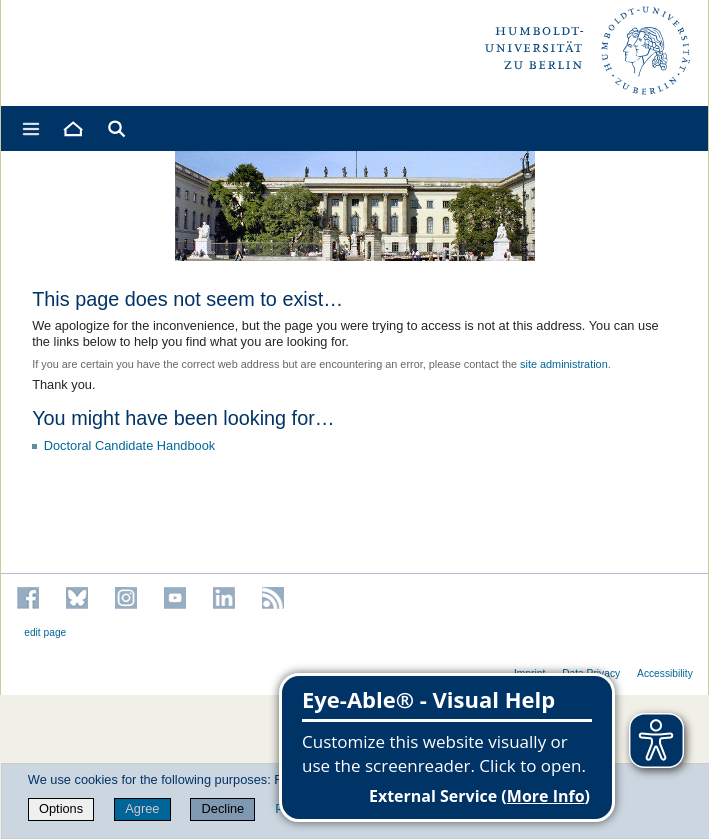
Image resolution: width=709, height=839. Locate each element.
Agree (142, 808)
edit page (45, 632)
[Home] (72, 128)
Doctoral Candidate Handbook (129, 445)
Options (61, 808)
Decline (223, 808)
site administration (564, 364)
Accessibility (665, 673)
